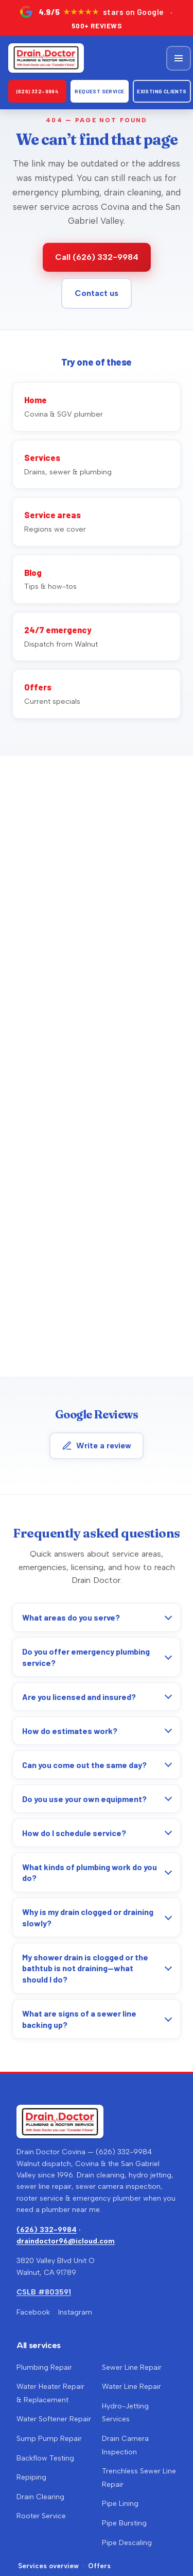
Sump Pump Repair (49, 2438)
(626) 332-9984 (37, 91)
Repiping (31, 2477)
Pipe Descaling (127, 2542)
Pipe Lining (120, 2503)
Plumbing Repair (44, 2367)
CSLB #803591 (43, 2292)
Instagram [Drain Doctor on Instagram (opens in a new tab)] (75, 2312)
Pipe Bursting (124, 2523)
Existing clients (161, 91)
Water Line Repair (131, 2386)
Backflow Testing (45, 2458)
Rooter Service (41, 2516)
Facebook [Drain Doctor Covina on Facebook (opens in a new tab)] (33, 2312)
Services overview (48, 2566)
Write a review (96, 1446)
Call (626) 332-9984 (96, 257)
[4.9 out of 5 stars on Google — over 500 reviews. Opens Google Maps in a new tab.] (96, 17)
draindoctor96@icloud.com (65, 2241)
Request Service (99, 91)
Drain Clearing (40, 2496)
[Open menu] (178, 58)
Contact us (96, 293)
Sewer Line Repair (132, 2367)
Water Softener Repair (53, 2419)
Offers (99, 2566)
